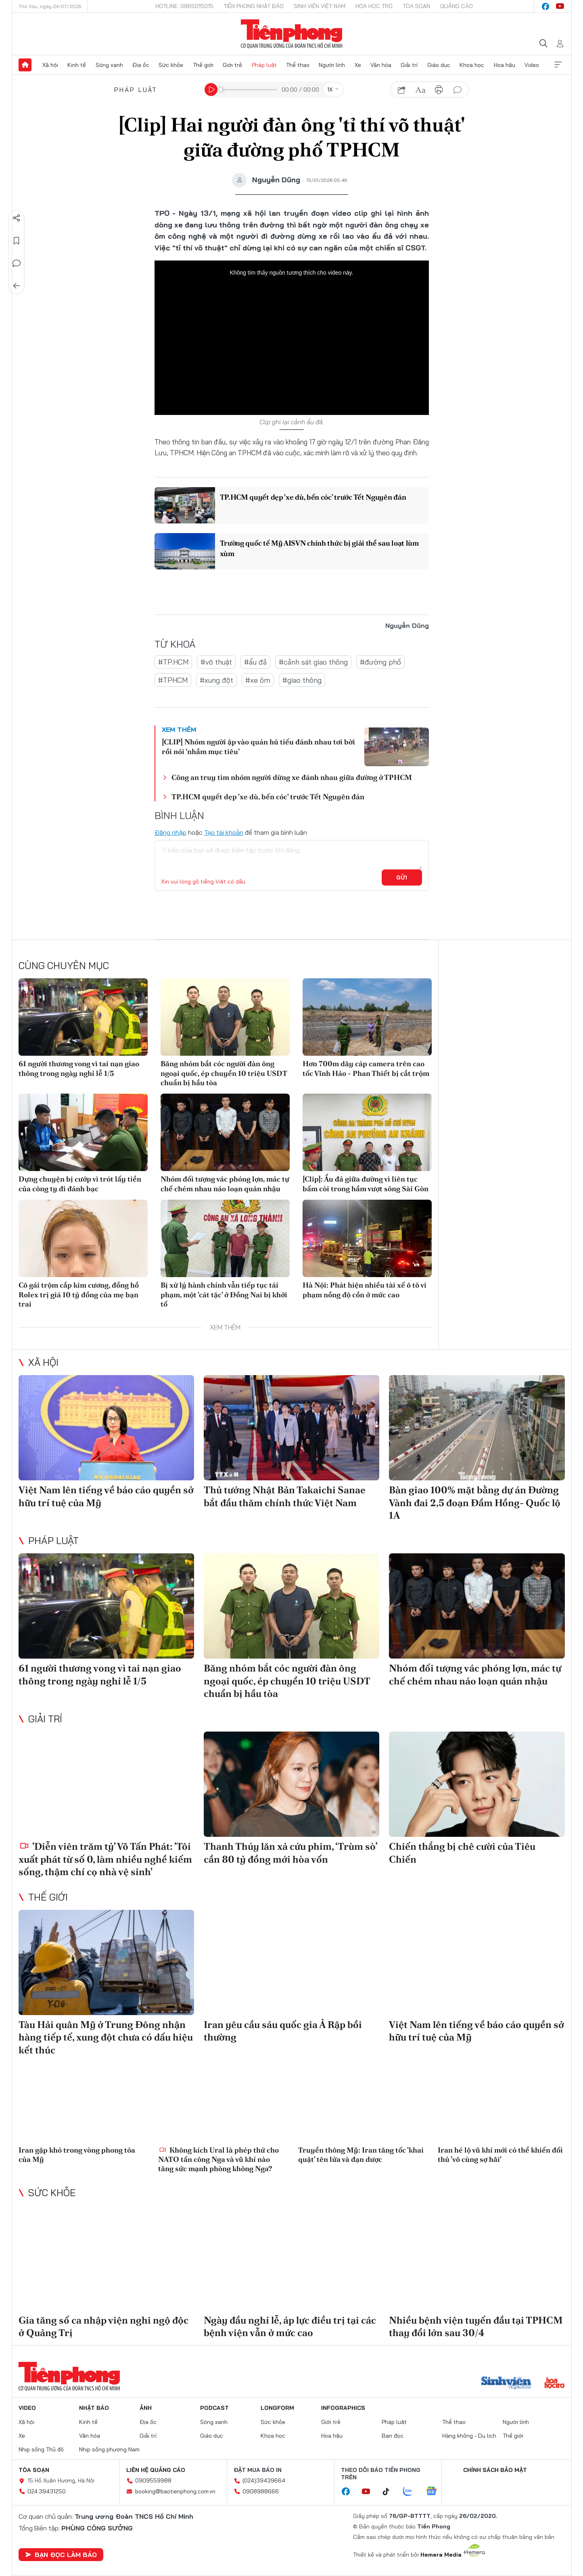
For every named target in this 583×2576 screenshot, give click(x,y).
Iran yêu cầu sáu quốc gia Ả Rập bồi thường (283, 2030)
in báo (439, 90)
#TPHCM (173, 680)
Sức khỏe (171, 65)
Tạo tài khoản (223, 832)
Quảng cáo (456, 6)
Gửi (401, 877)
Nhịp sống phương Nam (109, 2449)
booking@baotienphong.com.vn (175, 2491)
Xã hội (50, 65)
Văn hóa (380, 65)
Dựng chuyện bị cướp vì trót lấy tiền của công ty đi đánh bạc (80, 1183)
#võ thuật (216, 662)
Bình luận (16, 263)
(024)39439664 (263, 2480)
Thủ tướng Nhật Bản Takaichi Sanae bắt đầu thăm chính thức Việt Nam (285, 1496)
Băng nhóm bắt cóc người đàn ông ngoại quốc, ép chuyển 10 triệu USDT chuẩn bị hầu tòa (224, 1073)
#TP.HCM (173, 662)
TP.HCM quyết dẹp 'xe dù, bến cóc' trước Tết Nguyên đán (313, 497)
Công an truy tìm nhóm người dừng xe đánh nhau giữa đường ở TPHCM (291, 777)
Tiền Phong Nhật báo (254, 6)
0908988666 (260, 2491)
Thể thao (297, 65)
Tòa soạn (416, 6)
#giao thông (302, 680)
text (420, 90)
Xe (358, 65)
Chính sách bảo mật (495, 2470)
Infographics (343, 2407)
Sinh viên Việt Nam (319, 6)
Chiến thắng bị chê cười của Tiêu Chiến (462, 1852)
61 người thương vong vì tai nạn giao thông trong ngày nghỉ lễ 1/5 (79, 1068)
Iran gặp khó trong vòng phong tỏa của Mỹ (77, 2154)
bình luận (457, 90)
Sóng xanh (109, 65)
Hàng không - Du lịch (469, 2435)
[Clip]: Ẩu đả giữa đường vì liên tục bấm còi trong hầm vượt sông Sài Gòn (365, 1183)
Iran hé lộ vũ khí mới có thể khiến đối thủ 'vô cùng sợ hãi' (500, 2154)
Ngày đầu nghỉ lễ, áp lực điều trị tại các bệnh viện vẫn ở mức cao (290, 2326)
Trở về (16, 286)
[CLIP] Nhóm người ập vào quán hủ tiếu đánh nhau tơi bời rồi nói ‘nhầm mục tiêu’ (258, 746)
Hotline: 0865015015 (184, 6)
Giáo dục (438, 65)
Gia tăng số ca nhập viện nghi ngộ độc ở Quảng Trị (103, 2326)
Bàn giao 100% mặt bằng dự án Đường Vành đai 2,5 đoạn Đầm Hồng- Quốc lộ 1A (474, 1502)
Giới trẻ (232, 65)
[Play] (211, 89)
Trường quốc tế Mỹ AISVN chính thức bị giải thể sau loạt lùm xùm (319, 548)
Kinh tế (76, 65)
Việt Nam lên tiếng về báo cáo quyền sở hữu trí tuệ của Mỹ (106, 1496)
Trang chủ (25, 64)
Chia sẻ (16, 218)
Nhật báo (94, 2407)
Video (531, 65)
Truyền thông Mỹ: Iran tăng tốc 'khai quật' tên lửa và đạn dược (361, 2154)
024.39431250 (46, 2491)
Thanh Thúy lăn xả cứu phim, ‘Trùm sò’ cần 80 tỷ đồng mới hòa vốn (290, 1852)
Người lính (332, 65)
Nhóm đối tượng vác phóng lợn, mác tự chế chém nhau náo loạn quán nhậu (225, 1183)
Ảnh (146, 2407)
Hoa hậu (504, 65)
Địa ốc (140, 65)
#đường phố (380, 662)
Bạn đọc (392, 2435)
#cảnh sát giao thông (313, 662)
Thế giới (203, 65)
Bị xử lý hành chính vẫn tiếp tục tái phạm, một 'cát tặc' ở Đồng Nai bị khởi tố (224, 1294)
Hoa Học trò (374, 6)
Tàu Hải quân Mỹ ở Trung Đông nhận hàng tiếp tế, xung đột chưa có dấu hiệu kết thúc (106, 2037)
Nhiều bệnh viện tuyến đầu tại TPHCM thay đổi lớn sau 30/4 (476, 2326)
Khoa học (472, 65)
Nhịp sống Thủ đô (41, 2449)
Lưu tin (16, 241)
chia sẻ (401, 90)
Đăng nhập (170, 832)
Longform (277, 2407)
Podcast (214, 2407)
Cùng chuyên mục (64, 965)
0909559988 (153, 2480)
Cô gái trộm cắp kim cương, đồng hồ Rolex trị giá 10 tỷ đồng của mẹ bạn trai (79, 1294)
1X (330, 89)
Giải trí (409, 65)
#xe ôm (257, 680)
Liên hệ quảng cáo (155, 2470)
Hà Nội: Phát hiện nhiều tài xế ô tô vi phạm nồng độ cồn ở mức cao (364, 1289)
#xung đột (216, 680)
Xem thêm (558, 64)
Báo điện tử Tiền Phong (291, 33)
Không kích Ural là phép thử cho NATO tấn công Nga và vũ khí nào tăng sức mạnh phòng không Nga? (218, 2159)
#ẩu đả (255, 662)
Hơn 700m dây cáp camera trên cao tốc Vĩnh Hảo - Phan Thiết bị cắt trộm (366, 1068)
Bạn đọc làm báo (61, 2555)
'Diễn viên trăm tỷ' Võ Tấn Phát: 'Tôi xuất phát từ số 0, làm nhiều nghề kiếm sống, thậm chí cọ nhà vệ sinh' (105, 1859)
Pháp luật (264, 65)
